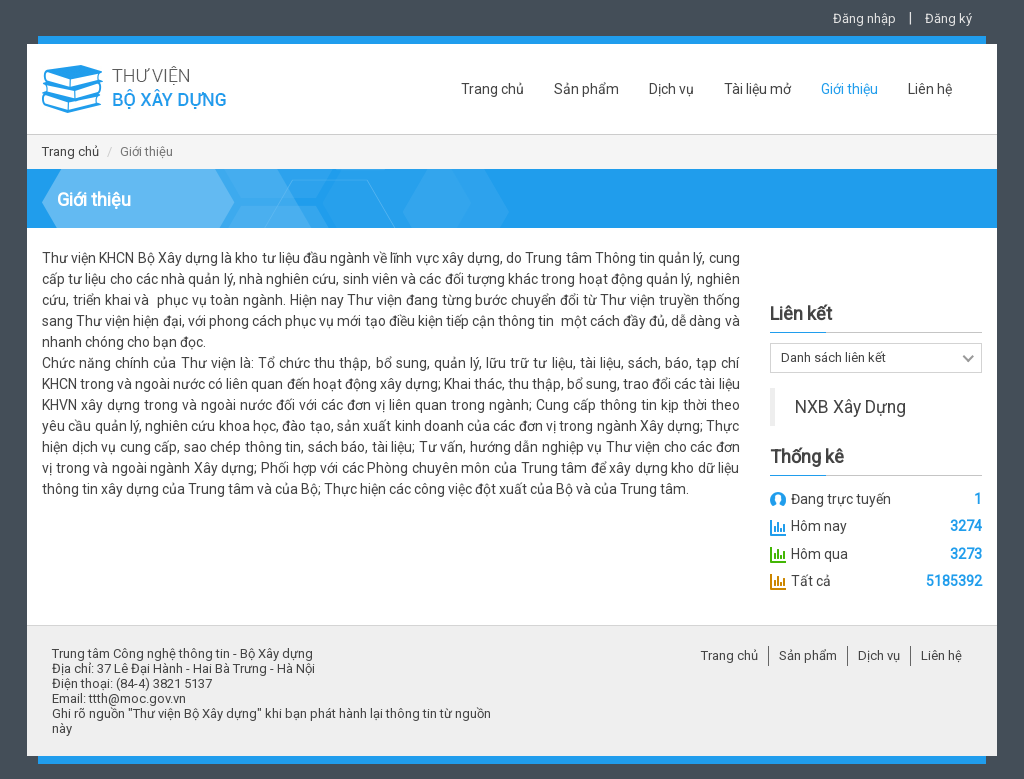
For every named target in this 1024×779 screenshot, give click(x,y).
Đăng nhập (864, 18)
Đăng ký (948, 18)
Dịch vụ (671, 89)
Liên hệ (930, 89)
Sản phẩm (586, 89)
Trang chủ (492, 89)
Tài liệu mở (757, 89)
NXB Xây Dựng (850, 407)
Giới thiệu (849, 89)
